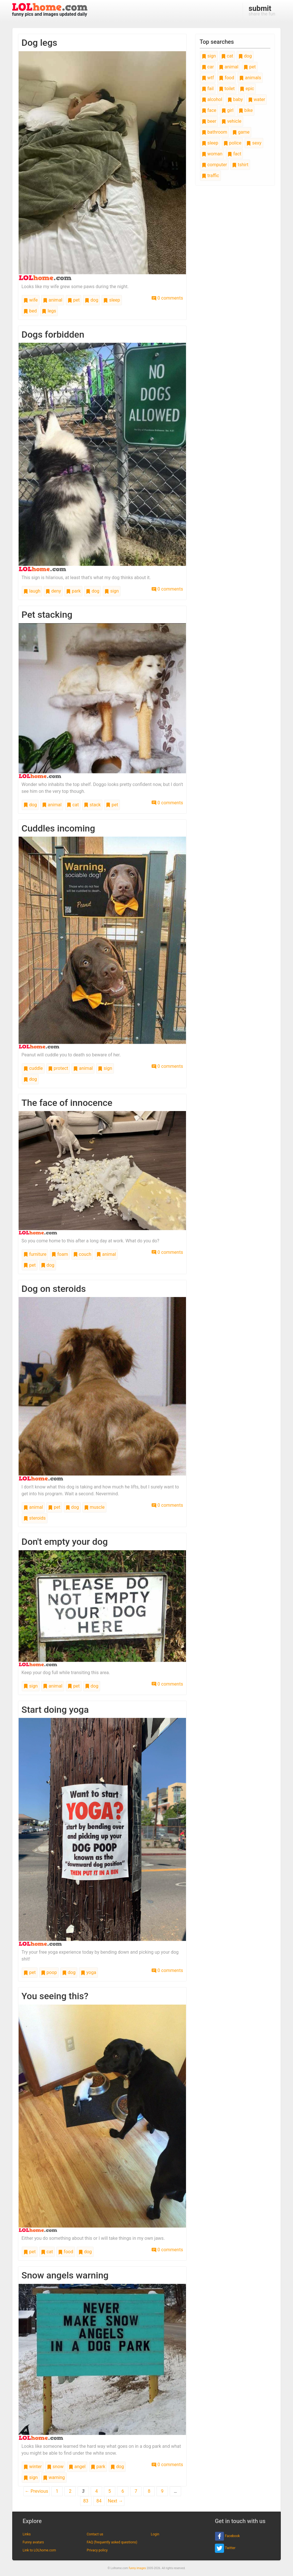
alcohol (212, 99)
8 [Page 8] (149, 2491)
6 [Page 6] (123, 2491)
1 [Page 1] (57, 2491)
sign (111, 591)
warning (54, 2477)
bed (30, 311)
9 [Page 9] (162, 2491)
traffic (210, 175)
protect (58, 1068)
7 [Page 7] (136, 2491)
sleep (111, 300)
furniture (34, 1254)
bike (246, 110)
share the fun (262, 10)
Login (155, 2534)
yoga (88, 1972)
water (256, 99)
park (73, 591)
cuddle (33, 1068)
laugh (31, 591)
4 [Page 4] (96, 2491)
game (241, 132)
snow (55, 2466)
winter (32, 2466)
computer (214, 164)
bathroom (214, 132)
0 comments (167, 298)
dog (91, 300)
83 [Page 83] (85, 2501)
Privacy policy (97, 2550)
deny (53, 591)
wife (30, 300)
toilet (227, 88)
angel (77, 2466)
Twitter (225, 2548)
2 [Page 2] (70, 2491)
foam (60, 1254)
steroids (34, 1518)
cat (73, 804)
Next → (115, 2501)
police (232, 143)
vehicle (231, 121)
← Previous (36, 2491)
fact (234, 154)
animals (250, 77)
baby (235, 99)
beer (209, 121)
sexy (253, 143)
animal (52, 300)
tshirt (240, 164)
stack (92, 804)
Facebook (227, 2536)
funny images (137, 2568)
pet (74, 300)
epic (247, 88)
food (65, 2251)
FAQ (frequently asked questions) (112, 2542)
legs (49, 311)
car (208, 67)
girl (227, 110)
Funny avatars (33, 2542)
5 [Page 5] (109, 2491)
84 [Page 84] (99, 2501)
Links (27, 2534)
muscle (94, 1507)
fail (208, 88)
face (209, 110)
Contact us (95, 2534)
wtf (208, 77)
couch (82, 1254)
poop (49, 1972)
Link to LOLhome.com (39, 2550)
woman (212, 154)
